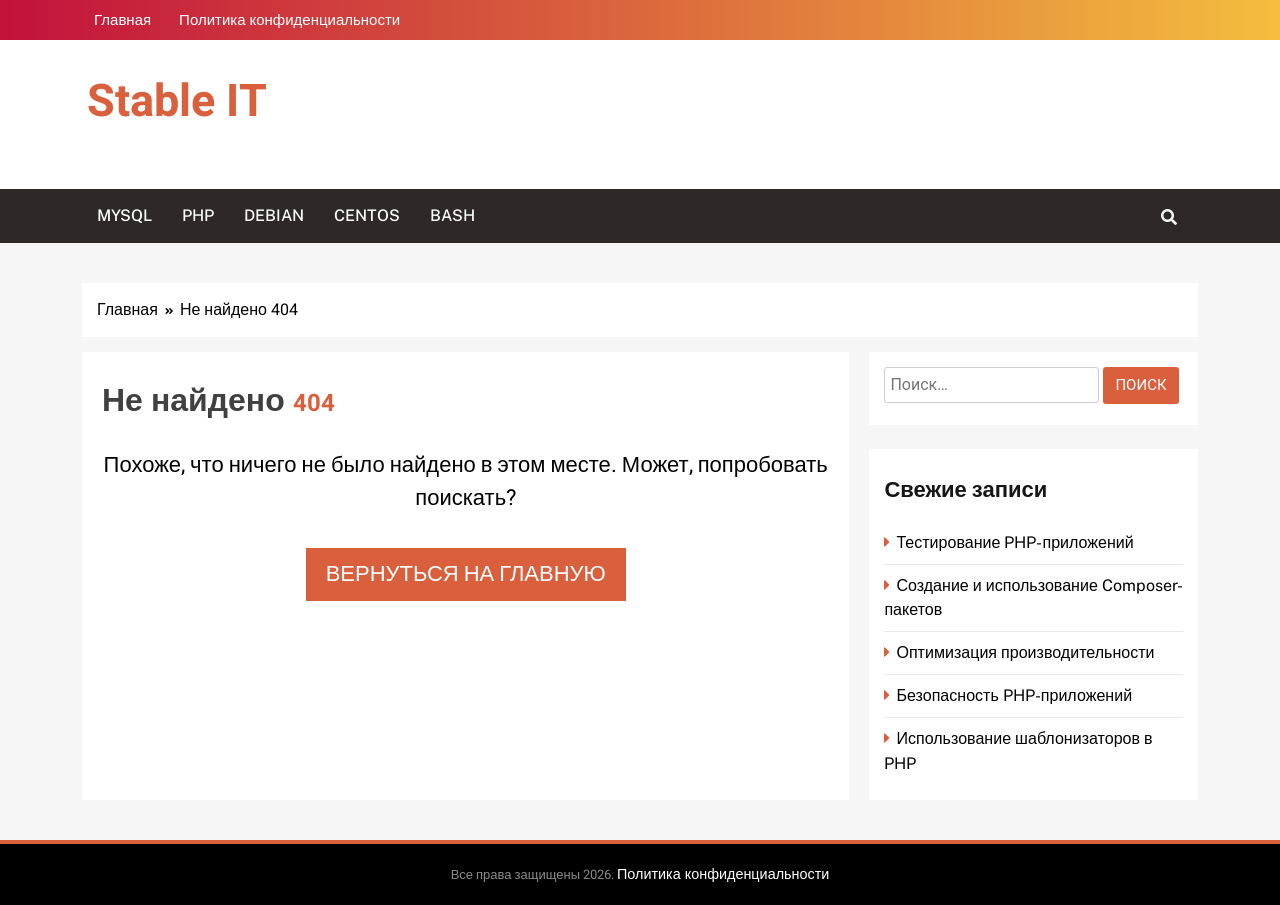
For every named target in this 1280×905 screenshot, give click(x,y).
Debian (274, 215)
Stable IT (177, 102)
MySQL (124, 215)
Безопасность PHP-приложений (1014, 695)
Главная (122, 20)
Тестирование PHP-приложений (1014, 542)
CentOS (367, 215)
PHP (198, 215)
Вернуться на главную (466, 574)
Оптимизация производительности (1025, 652)
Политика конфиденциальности (289, 20)
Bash (452, 215)
